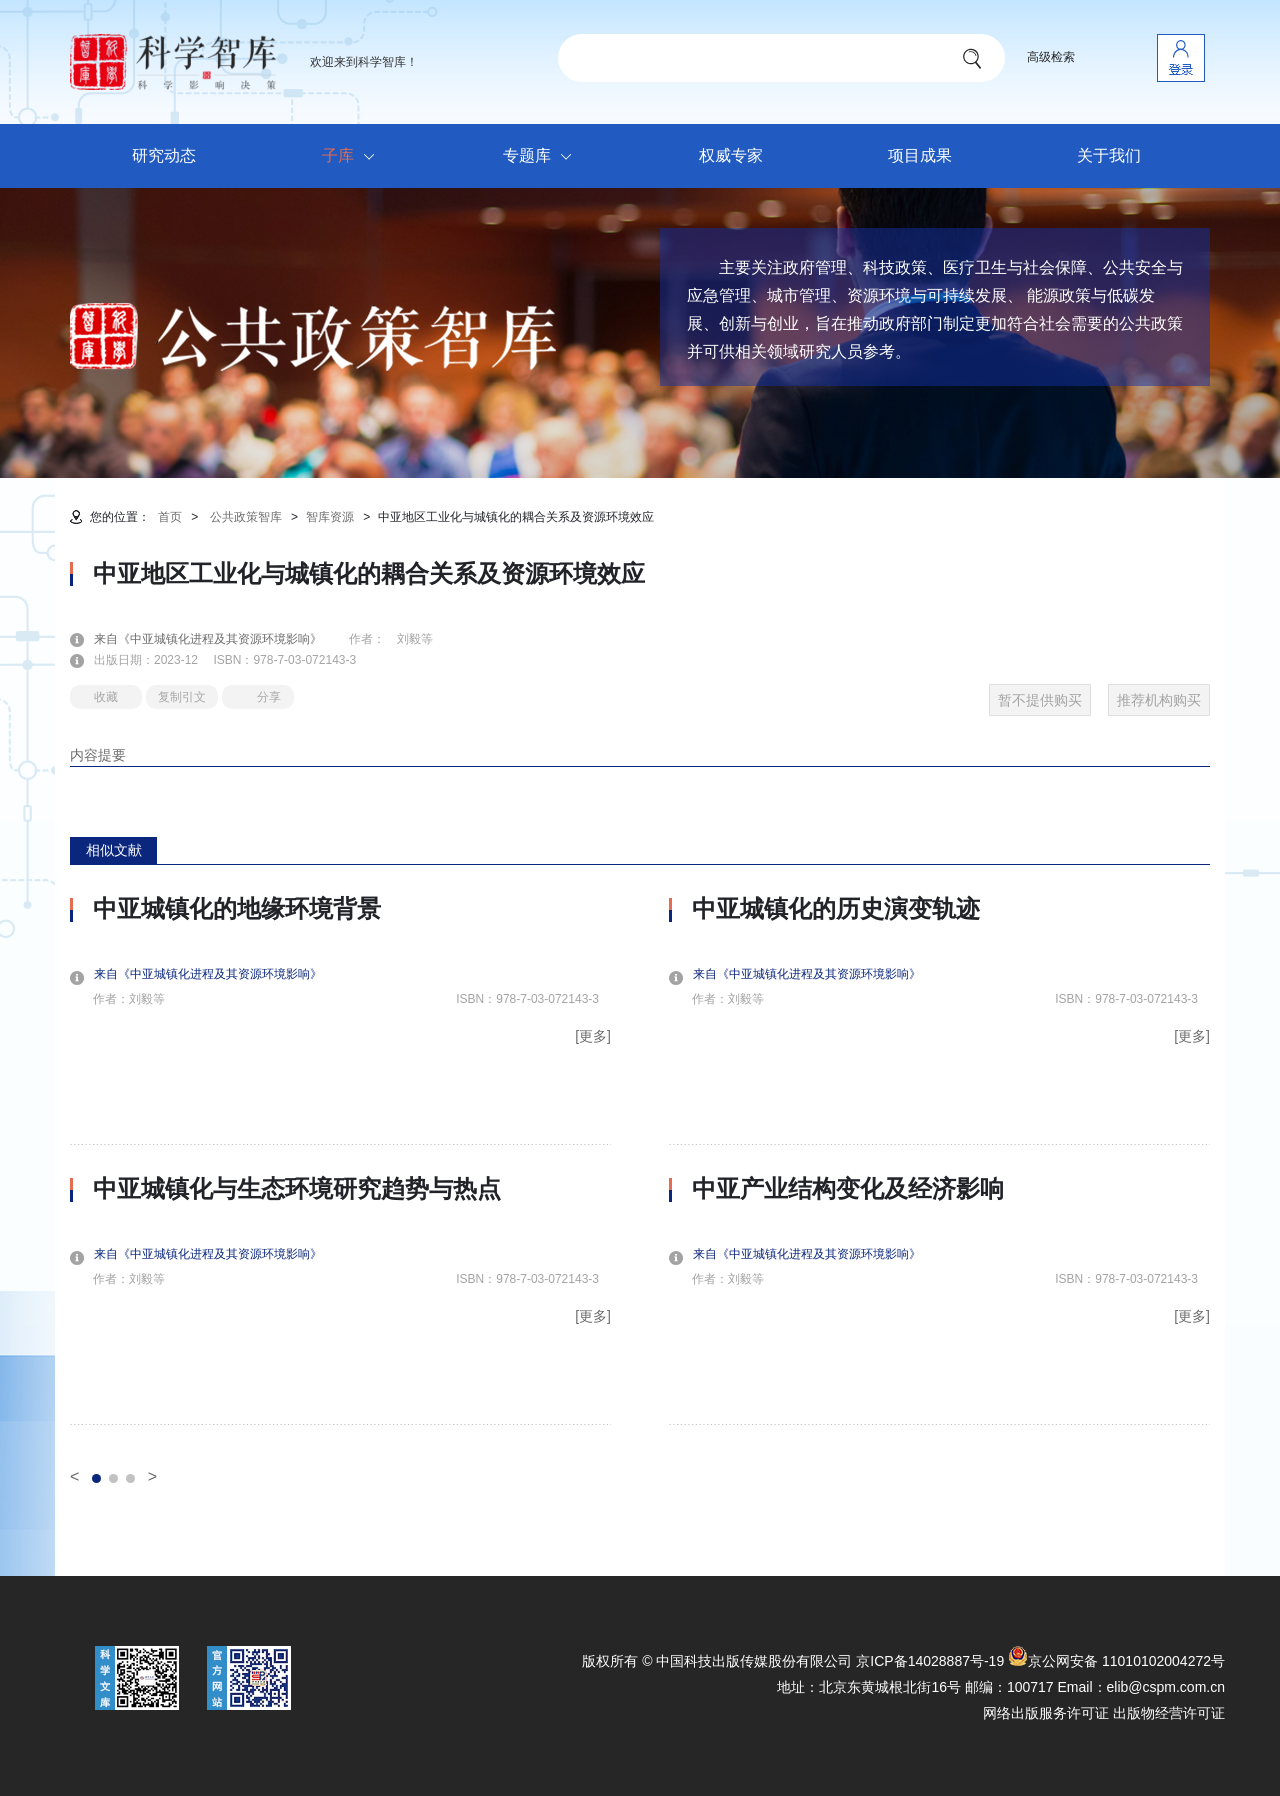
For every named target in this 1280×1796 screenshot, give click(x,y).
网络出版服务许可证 (1046, 1713)
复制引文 (182, 697)
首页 (170, 517)
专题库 (542, 157)
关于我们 (1109, 155)
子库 (353, 157)
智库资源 (330, 517)
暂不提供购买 (1040, 700)
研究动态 (164, 155)
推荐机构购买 (1159, 700)
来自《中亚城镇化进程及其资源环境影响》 (220, 639)
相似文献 (114, 850)
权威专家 (731, 155)
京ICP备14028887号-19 (930, 1661)
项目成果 (920, 155)
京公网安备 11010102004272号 (1116, 1661)
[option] (340, 1160)
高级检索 (1051, 57)
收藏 (106, 697)
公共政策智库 (246, 517)
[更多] (593, 1036)
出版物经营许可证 (1169, 1713)
